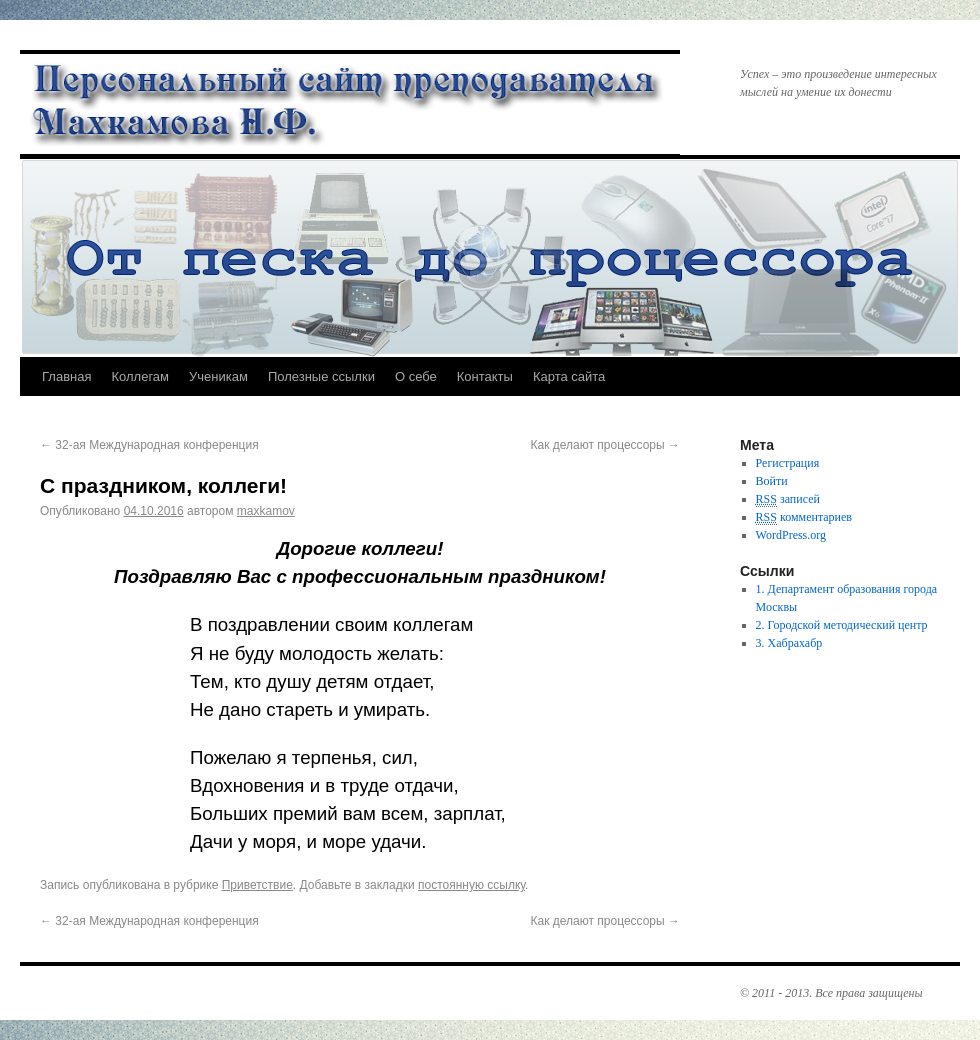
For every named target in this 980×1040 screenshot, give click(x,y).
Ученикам (218, 376)
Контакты (485, 376)
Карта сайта (569, 376)
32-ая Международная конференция (149, 445)
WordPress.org (791, 535)
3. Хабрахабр (789, 643)
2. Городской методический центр (842, 625)
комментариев (804, 517)
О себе (416, 376)
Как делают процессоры (605, 445)
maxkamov (266, 511)
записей (788, 499)
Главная (66, 376)
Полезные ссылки (321, 376)
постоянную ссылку (471, 885)
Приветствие (257, 885)
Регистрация (788, 463)
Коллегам (140, 376)
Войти (772, 481)
